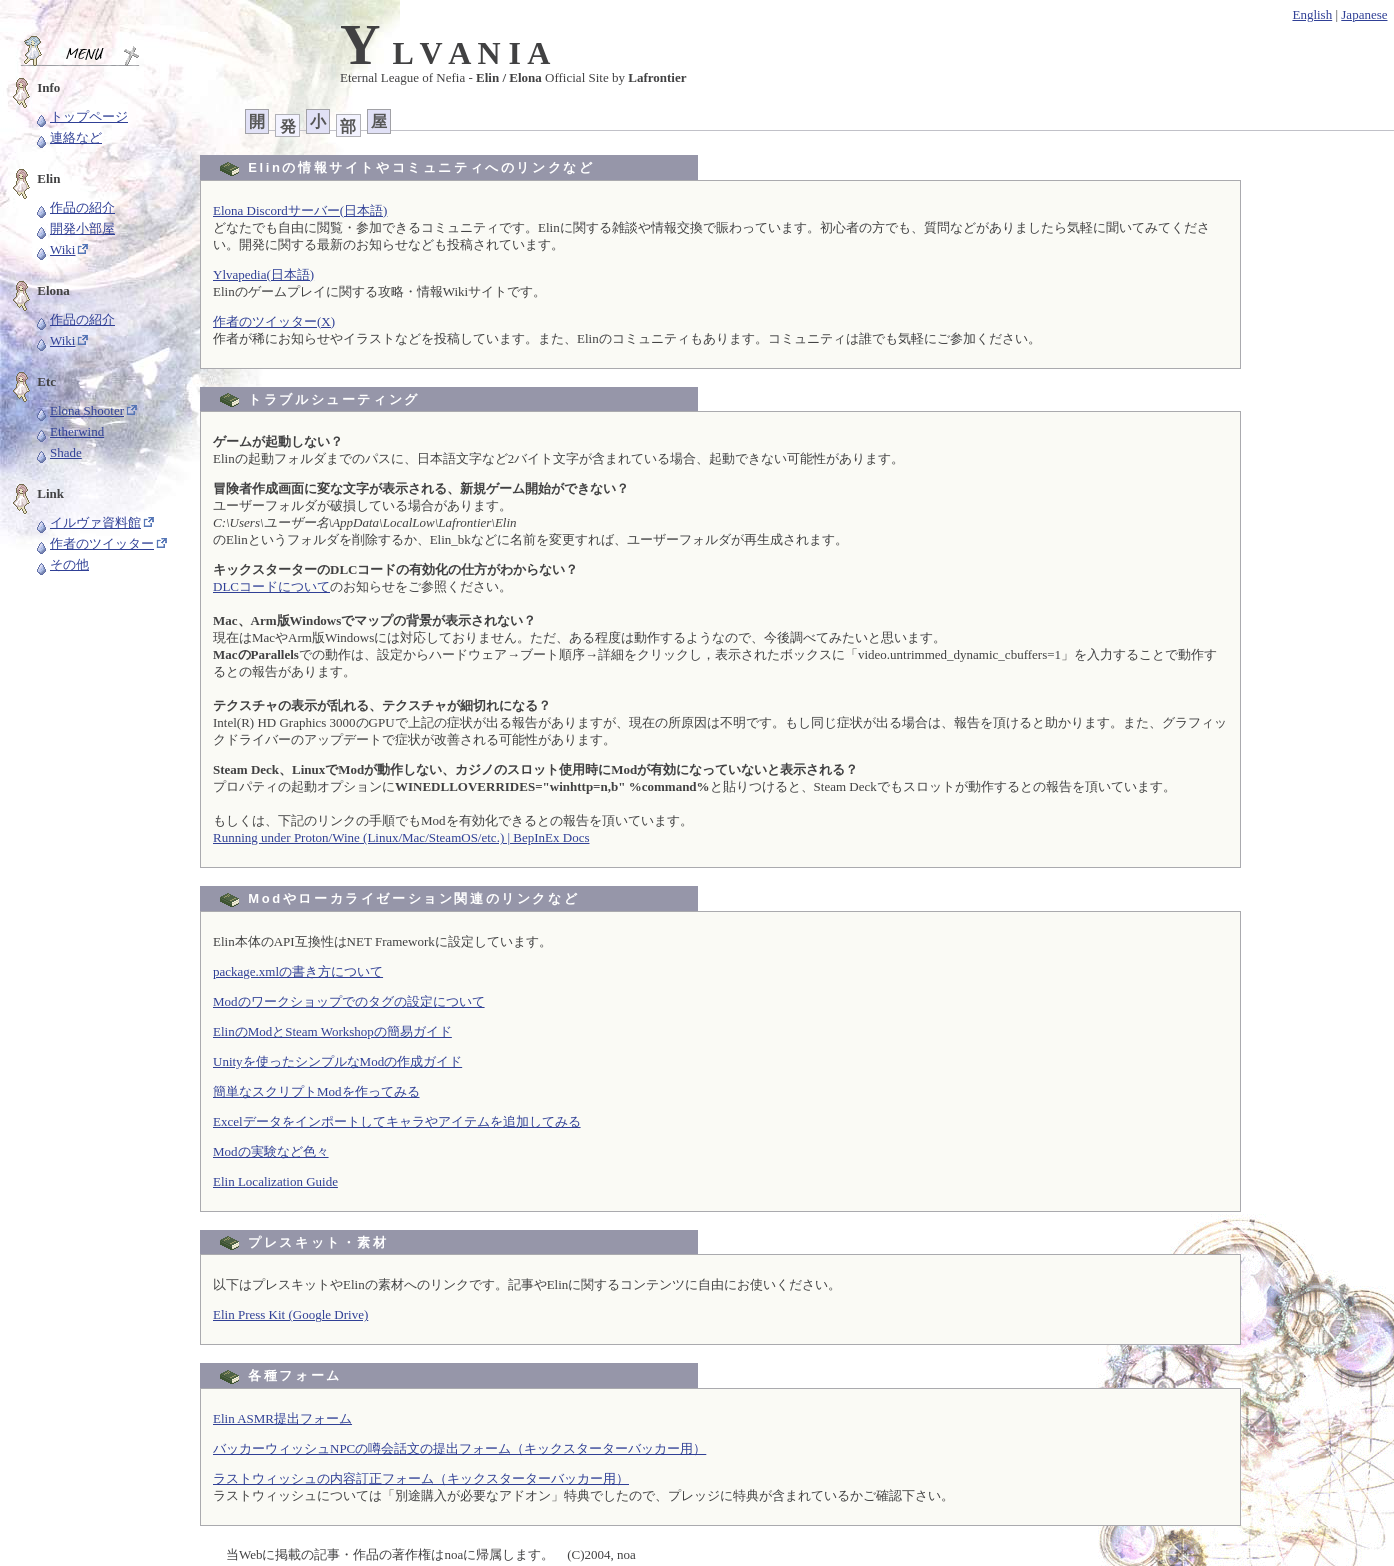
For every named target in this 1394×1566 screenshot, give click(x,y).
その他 (61, 564)
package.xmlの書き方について (298, 971)
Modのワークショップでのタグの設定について (349, 1001)
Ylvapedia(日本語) (263, 274)
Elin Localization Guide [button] (275, 1181)
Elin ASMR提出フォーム (282, 1418)
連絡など (68, 137)
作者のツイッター (94, 543)
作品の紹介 (74, 207)
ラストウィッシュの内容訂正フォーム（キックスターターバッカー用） (421, 1478)
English (1312, 14)
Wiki (54, 249)
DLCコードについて (271, 586)
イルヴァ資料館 (87, 522)
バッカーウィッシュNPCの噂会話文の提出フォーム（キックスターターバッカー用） (459, 1448)
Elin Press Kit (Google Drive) (290, 1314)
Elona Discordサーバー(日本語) (300, 210)
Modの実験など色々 (271, 1151)
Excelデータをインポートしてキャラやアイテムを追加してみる (397, 1121)
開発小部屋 (74, 228)
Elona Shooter (79, 410)
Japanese (1364, 14)
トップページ (81, 116)
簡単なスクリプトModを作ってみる (316, 1091)
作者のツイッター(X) (274, 321)
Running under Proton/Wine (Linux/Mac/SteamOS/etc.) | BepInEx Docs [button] (401, 837)
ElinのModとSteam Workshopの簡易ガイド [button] (332, 1031)
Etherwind (69, 431)
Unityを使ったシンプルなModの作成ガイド (337, 1061)
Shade (58, 452)
